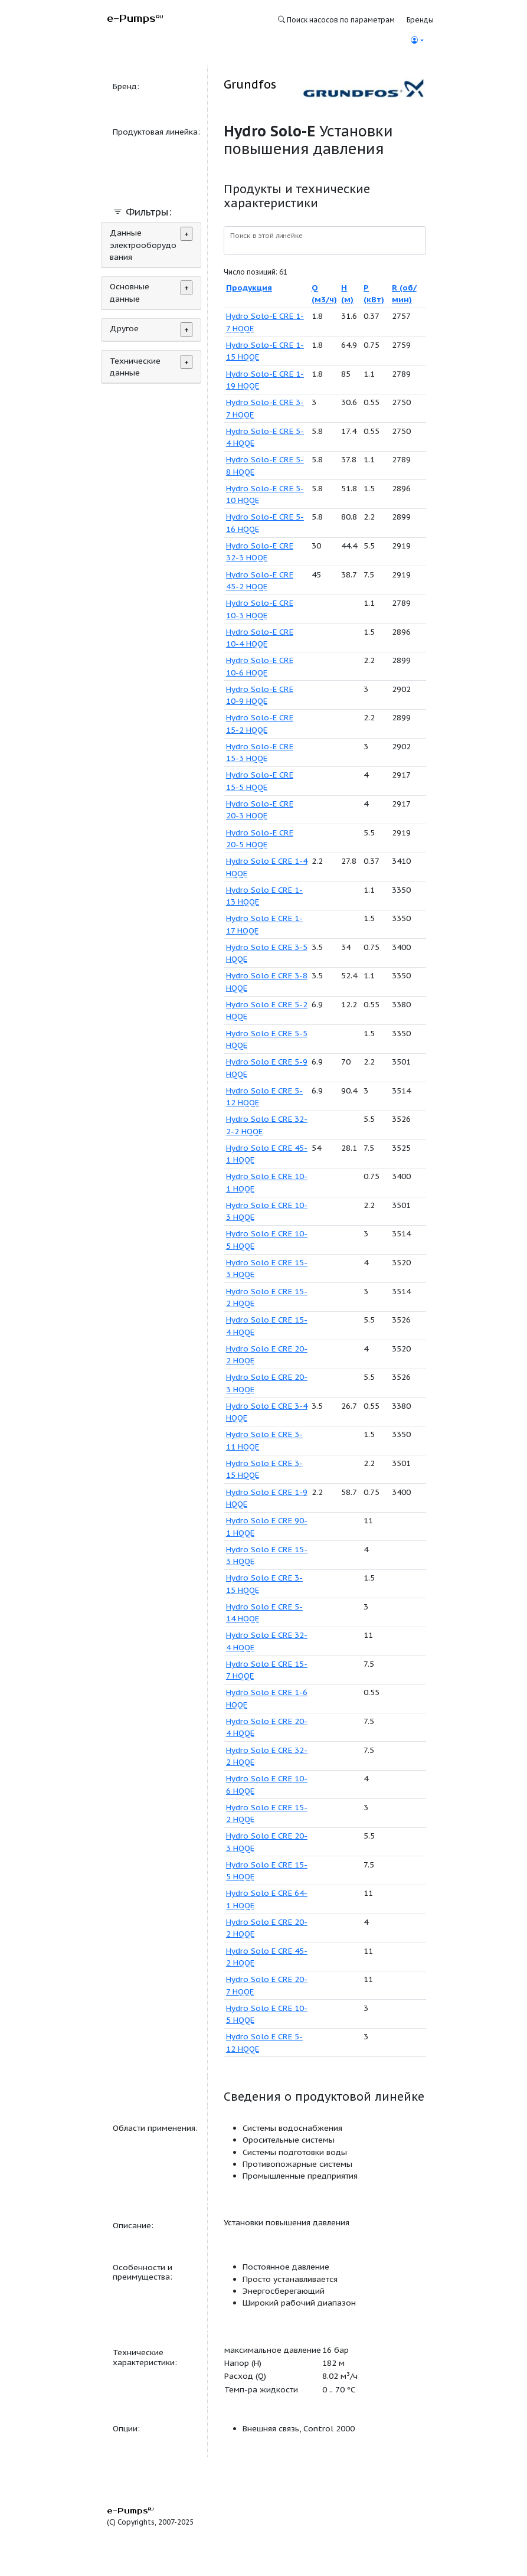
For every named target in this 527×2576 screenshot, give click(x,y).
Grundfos (250, 84)
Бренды (420, 19)
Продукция (249, 287)
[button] (417, 40)
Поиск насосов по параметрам (336, 19)
